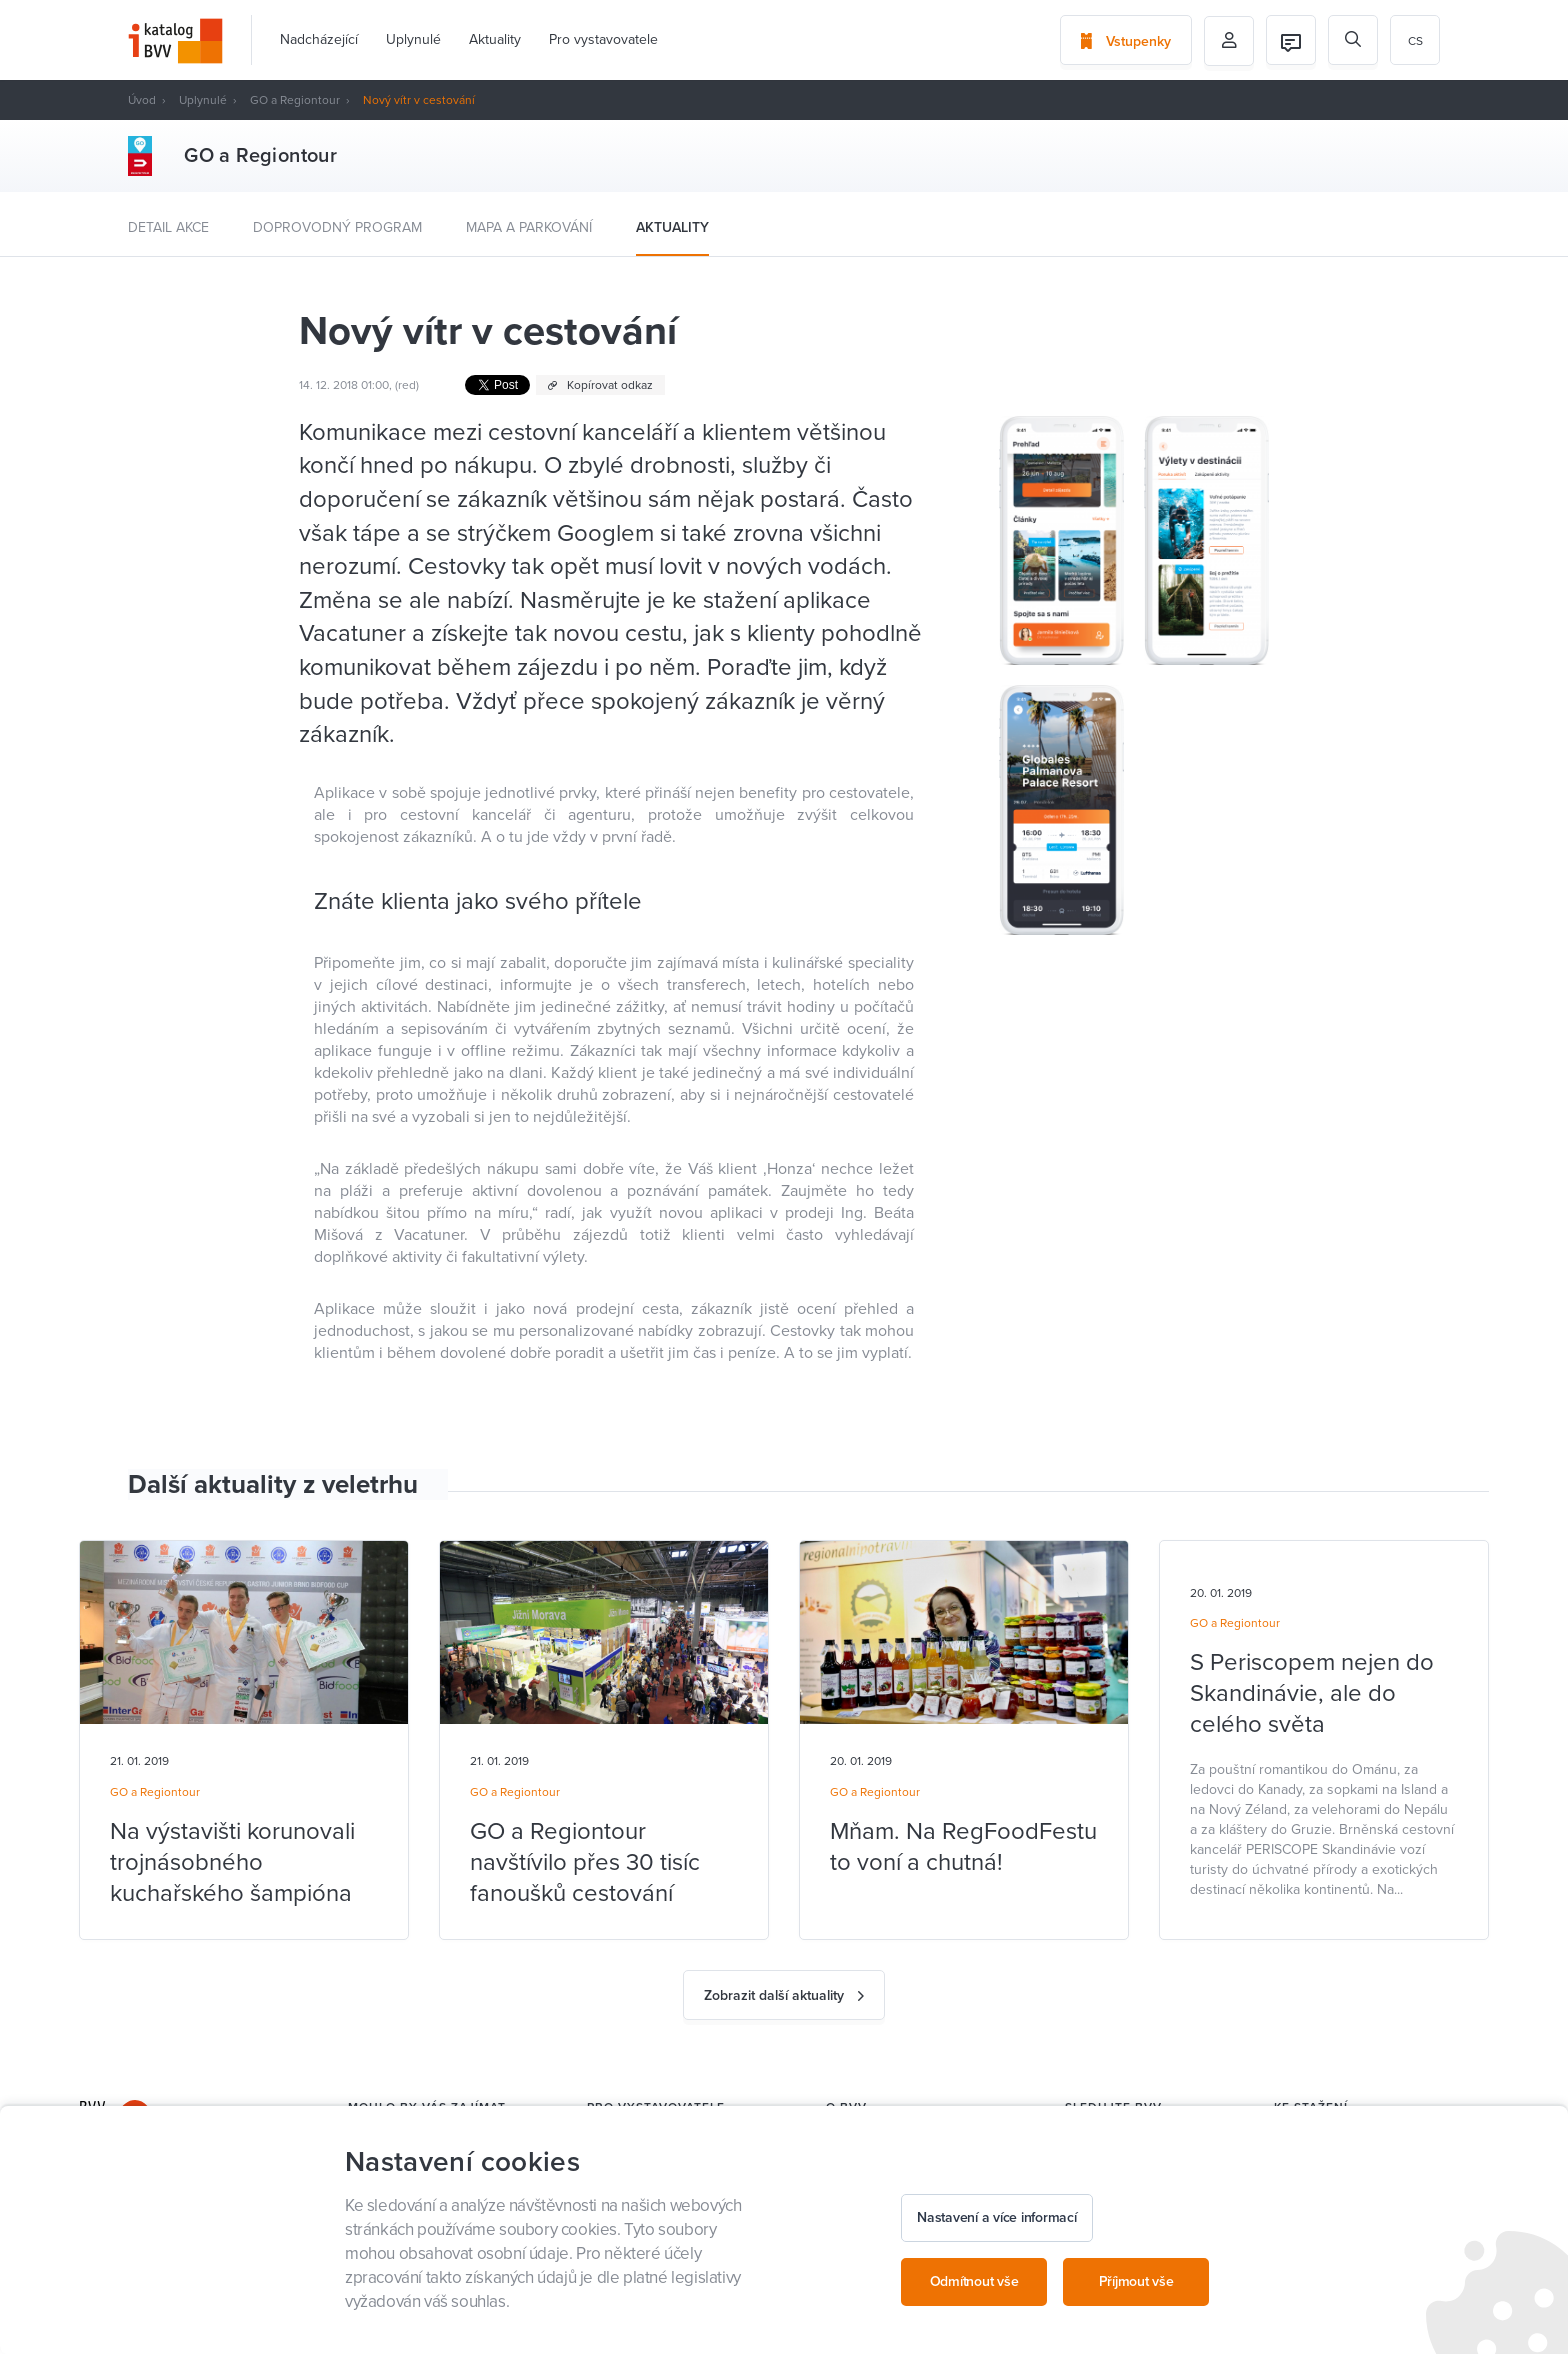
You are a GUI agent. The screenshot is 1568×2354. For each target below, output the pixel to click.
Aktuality (495, 39)
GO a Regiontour (295, 100)
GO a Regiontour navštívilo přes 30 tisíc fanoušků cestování (585, 1862)
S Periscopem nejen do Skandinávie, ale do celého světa (1312, 1693)
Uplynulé (413, 39)
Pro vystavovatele (603, 39)
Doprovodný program (337, 227)
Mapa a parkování (529, 227)
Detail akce (168, 227)
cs (1415, 41)
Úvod (142, 100)
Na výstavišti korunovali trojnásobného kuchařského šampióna (232, 1862)
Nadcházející (319, 39)
